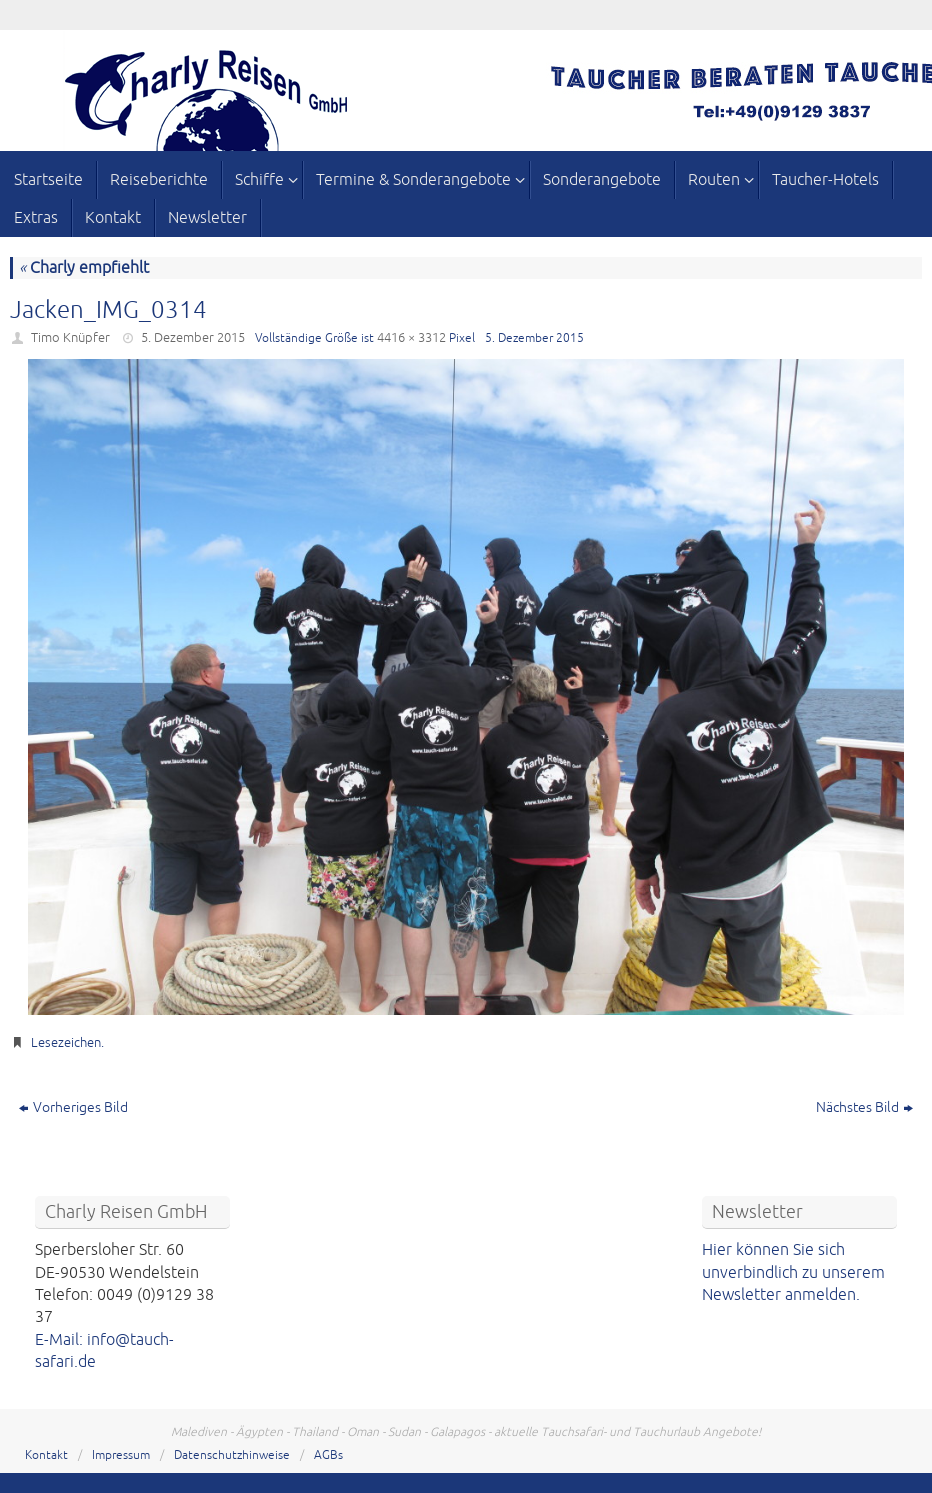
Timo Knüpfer (70, 338)
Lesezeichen (66, 1043)
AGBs (328, 1455)
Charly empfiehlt (84, 268)
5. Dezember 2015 (193, 338)
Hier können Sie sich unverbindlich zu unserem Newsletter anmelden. (793, 1272)
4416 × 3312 (411, 338)
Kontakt (46, 1455)
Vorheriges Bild (73, 1107)
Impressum (121, 1455)
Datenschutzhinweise (232, 1455)
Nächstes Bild (864, 1107)
